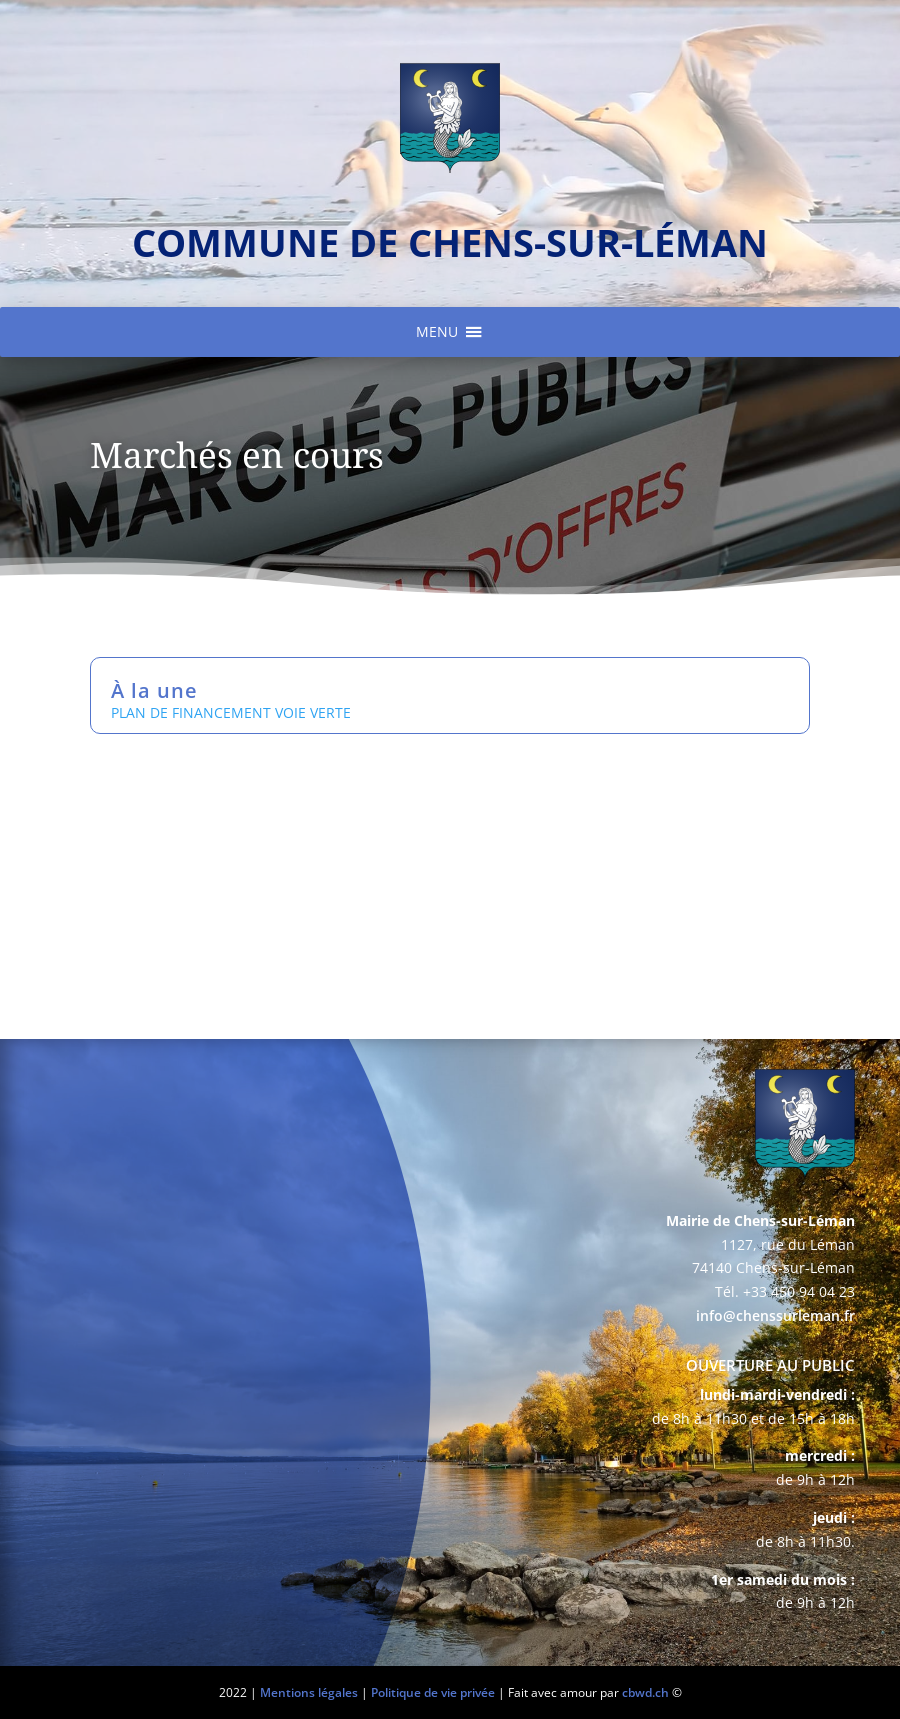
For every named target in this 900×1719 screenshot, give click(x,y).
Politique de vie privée (433, 1692)
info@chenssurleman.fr (775, 1315)
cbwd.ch (645, 1692)
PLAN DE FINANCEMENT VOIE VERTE (231, 712)
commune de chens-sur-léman (450, 242)
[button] (437, 332)
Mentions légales (309, 1692)
